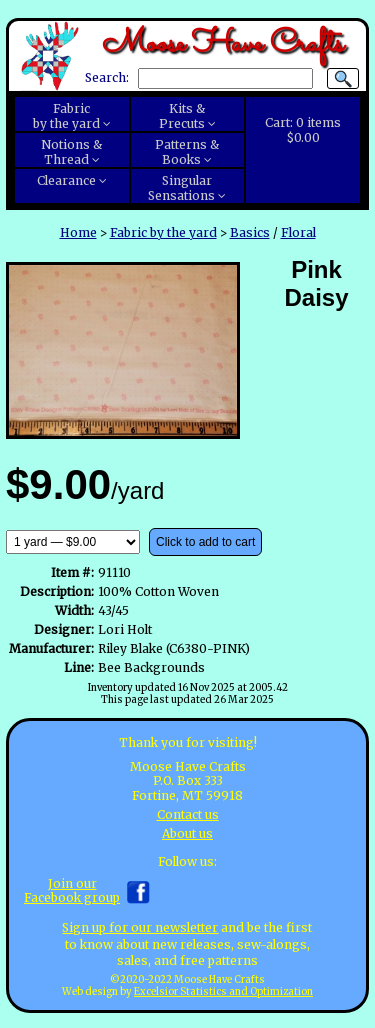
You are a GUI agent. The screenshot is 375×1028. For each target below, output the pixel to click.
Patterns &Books (187, 152)
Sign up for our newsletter (140, 927)
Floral (298, 232)
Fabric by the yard (163, 232)
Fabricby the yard (66, 116)
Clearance (66, 180)
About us (187, 833)
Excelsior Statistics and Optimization (223, 992)
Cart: (303, 130)
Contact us (188, 814)
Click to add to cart (205, 542)
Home (78, 232)
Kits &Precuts (182, 116)
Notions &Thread (71, 152)
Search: (107, 78)
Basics (250, 232)
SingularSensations (181, 188)
